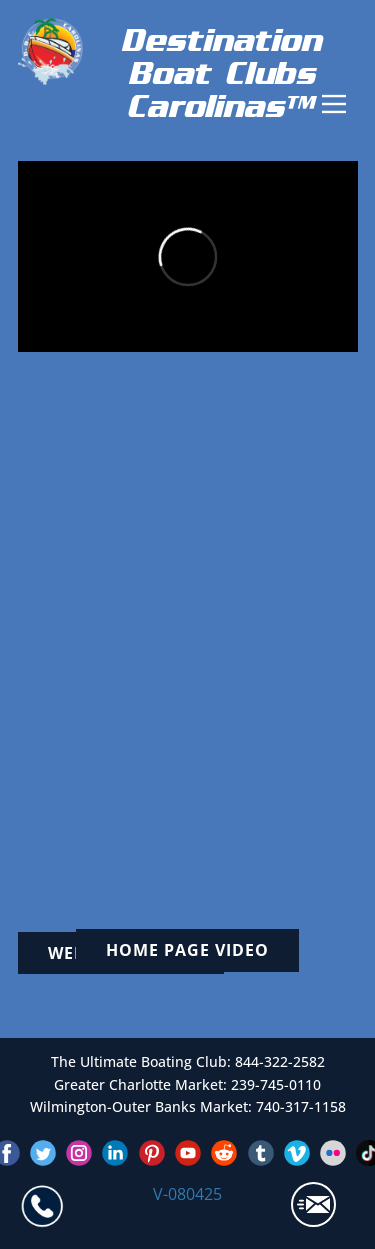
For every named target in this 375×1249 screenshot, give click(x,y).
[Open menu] (334, 104)
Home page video (187, 950)
